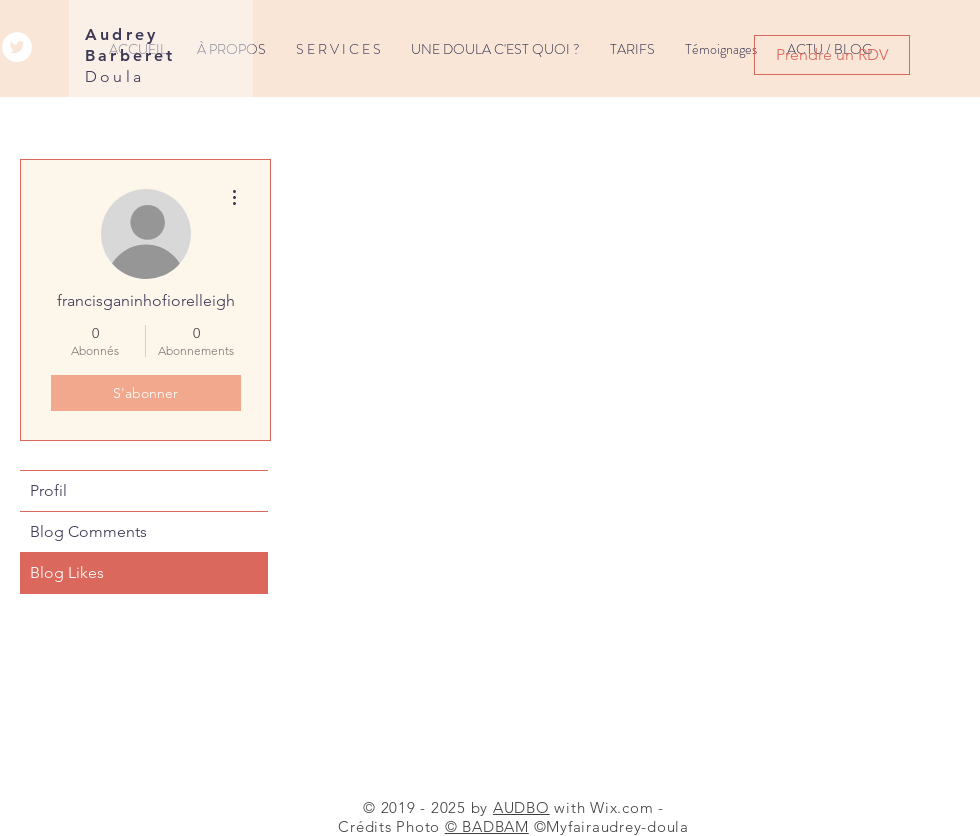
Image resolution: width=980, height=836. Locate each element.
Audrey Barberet (130, 45)
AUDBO (521, 807)
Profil (48, 490)
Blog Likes (67, 572)
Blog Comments (88, 531)
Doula (114, 76)
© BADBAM (487, 826)
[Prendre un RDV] (832, 55)
